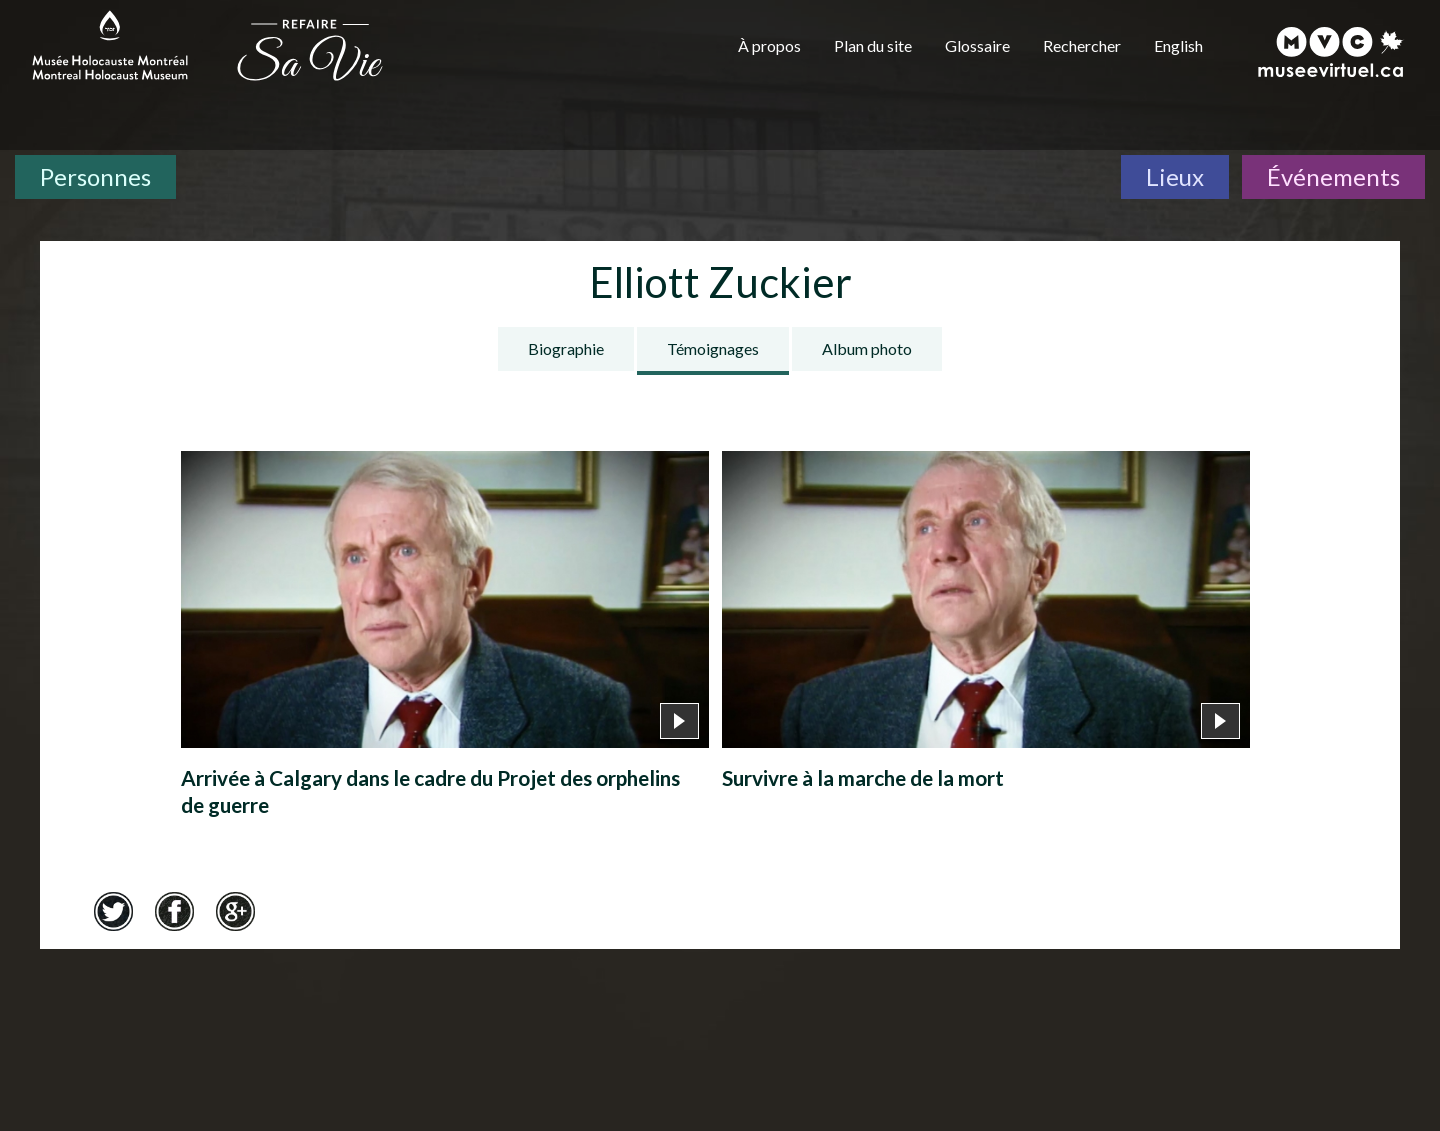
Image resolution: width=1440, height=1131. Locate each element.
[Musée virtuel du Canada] (1331, 52)
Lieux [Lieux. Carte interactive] (1175, 176)
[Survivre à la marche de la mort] (986, 626)
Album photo (867, 348)
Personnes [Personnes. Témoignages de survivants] (95, 176)
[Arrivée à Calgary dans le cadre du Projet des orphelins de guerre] (445, 640)
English (1178, 45)
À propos (769, 45)
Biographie (566, 348)
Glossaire (977, 45)
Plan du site (873, 45)
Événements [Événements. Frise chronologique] (1333, 176)
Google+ (235, 911)
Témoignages (713, 348)
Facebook (174, 911)
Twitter (113, 911)
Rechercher (1082, 45)
